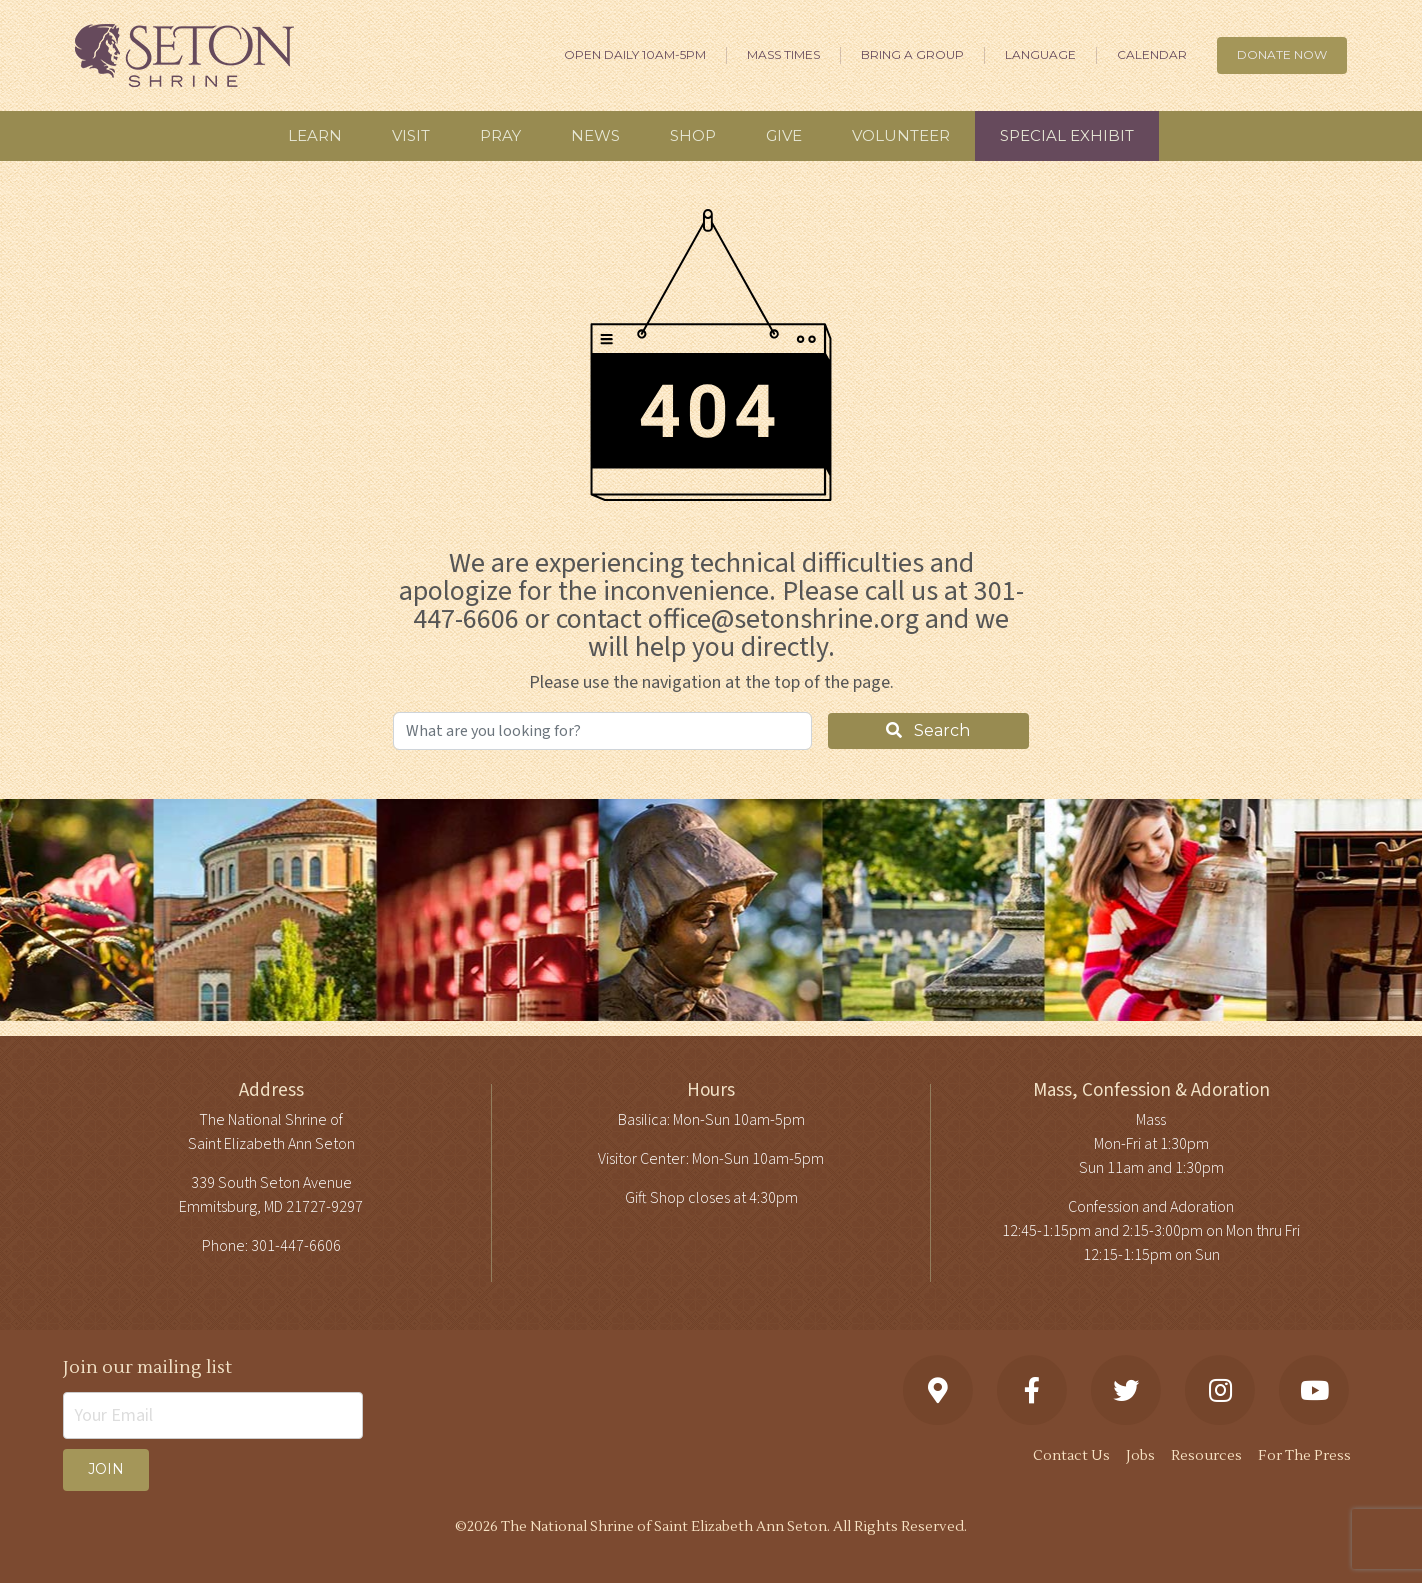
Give (784, 135)
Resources (1206, 1456)
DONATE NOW (1282, 54)
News (595, 135)
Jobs (1140, 1456)
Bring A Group (912, 54)
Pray (500, 135)
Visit (411, 135)
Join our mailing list (147, 1367)
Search (928, 730)
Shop (693, 135)
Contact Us (1071, 1456)
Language (1040, 54)
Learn (315, 135)
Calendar (1152, 54)
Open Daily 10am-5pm (635, 54)
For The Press (1304, 1456)
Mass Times (783, 54)
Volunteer (901, 135)
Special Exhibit (1067, 135)
